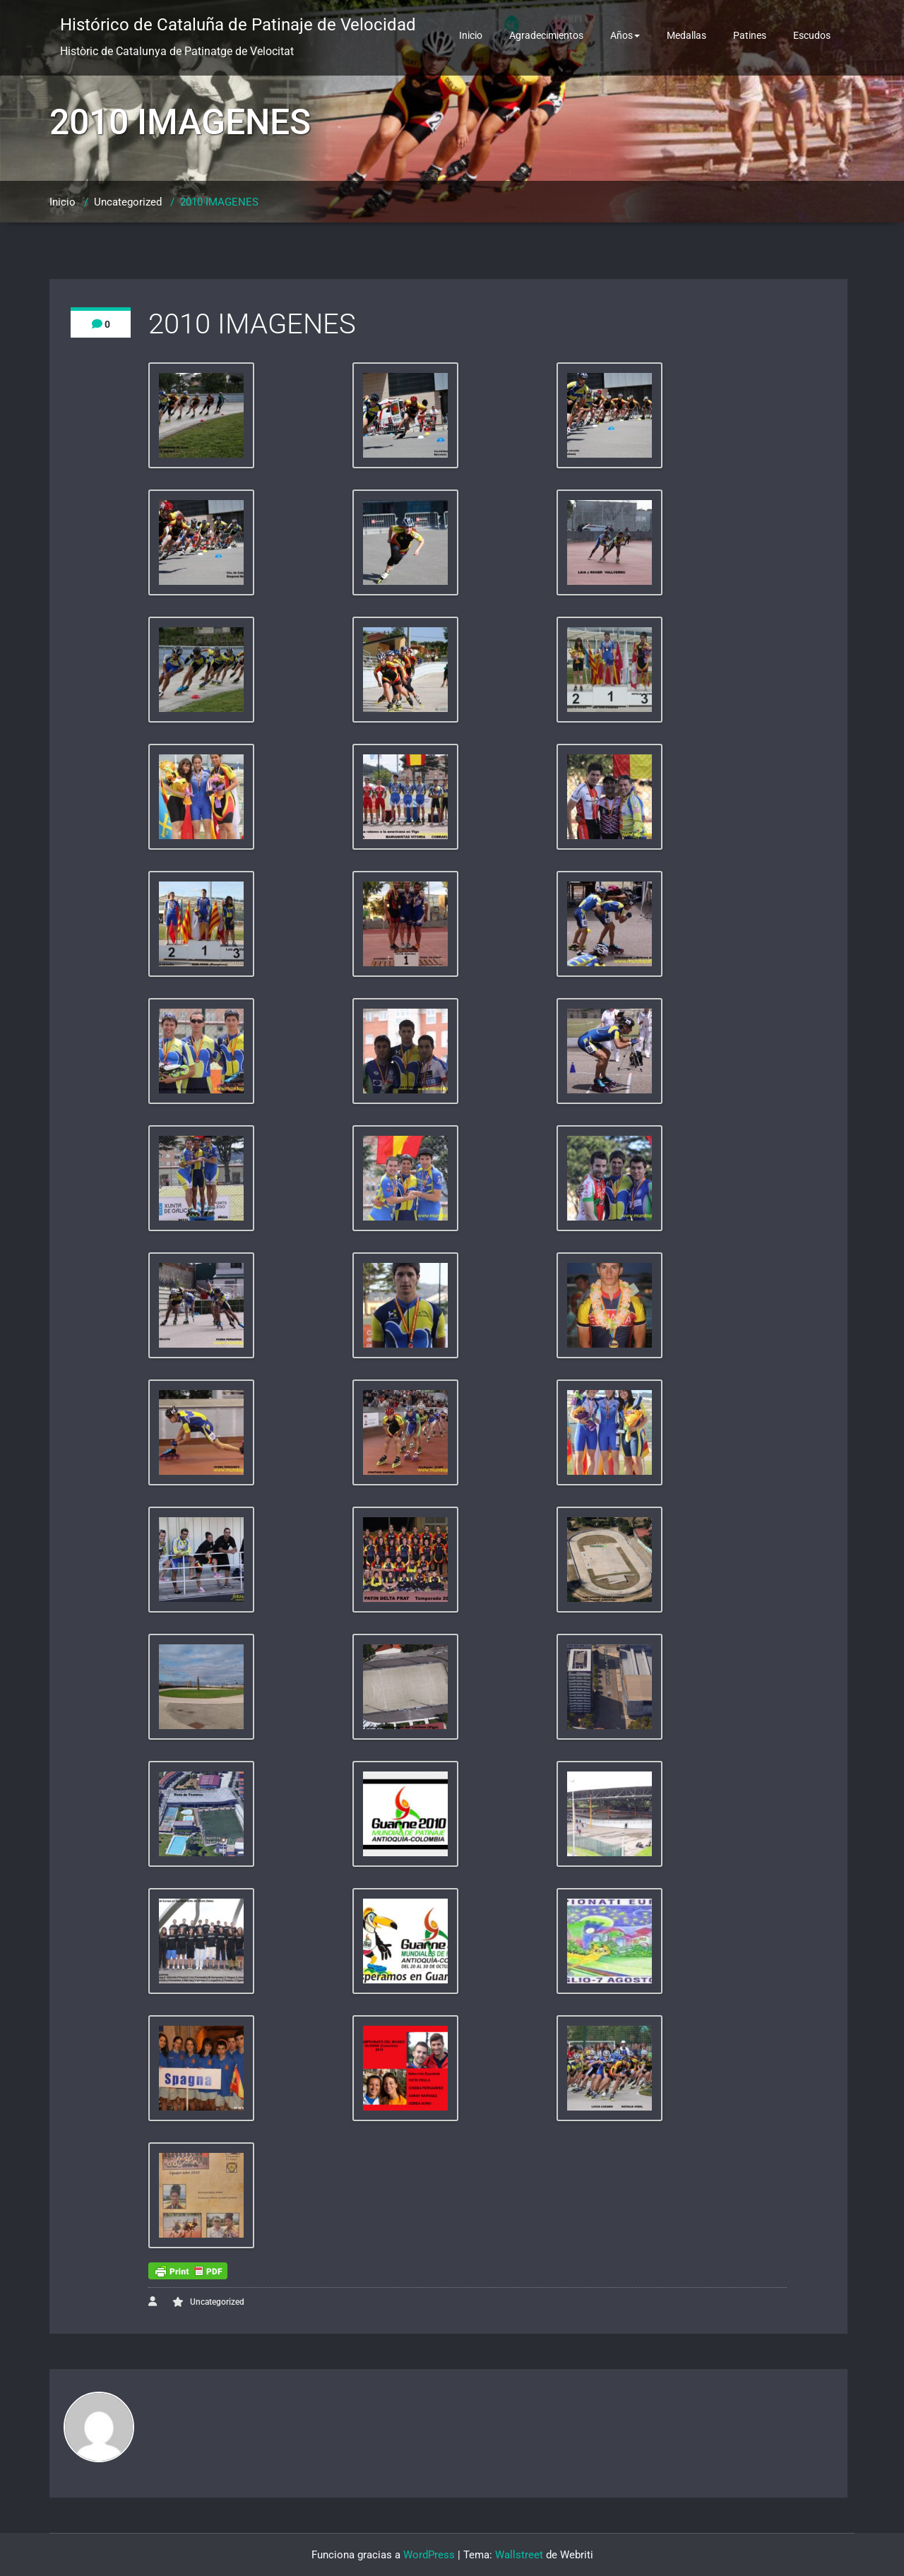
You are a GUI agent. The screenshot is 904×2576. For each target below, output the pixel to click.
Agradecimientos (546, 35)
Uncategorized (128, 202)
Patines (749, 35)
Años (625, 35)
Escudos (812, 35)
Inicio (470, 35)
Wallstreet (519, 2554)
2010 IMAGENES (219, 202)
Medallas (686, 35)
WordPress (429, 2554)
